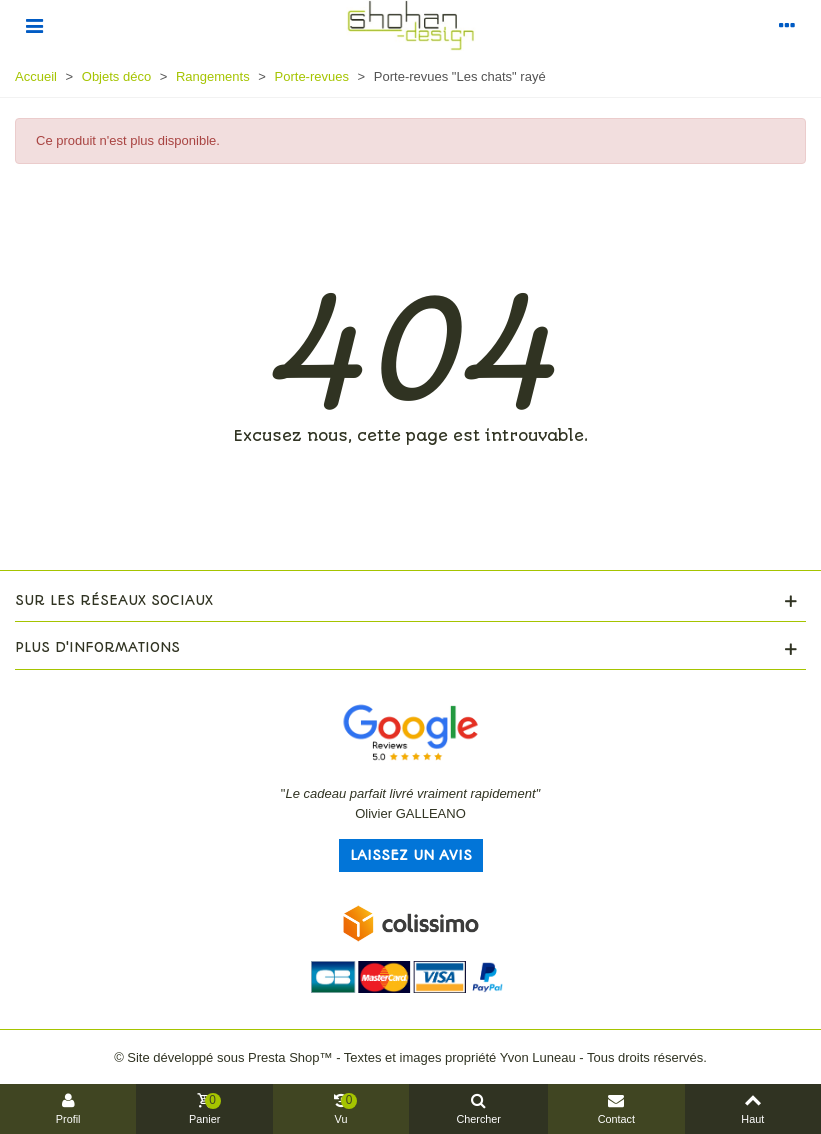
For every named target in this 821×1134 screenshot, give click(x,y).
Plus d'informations (97, 647)
